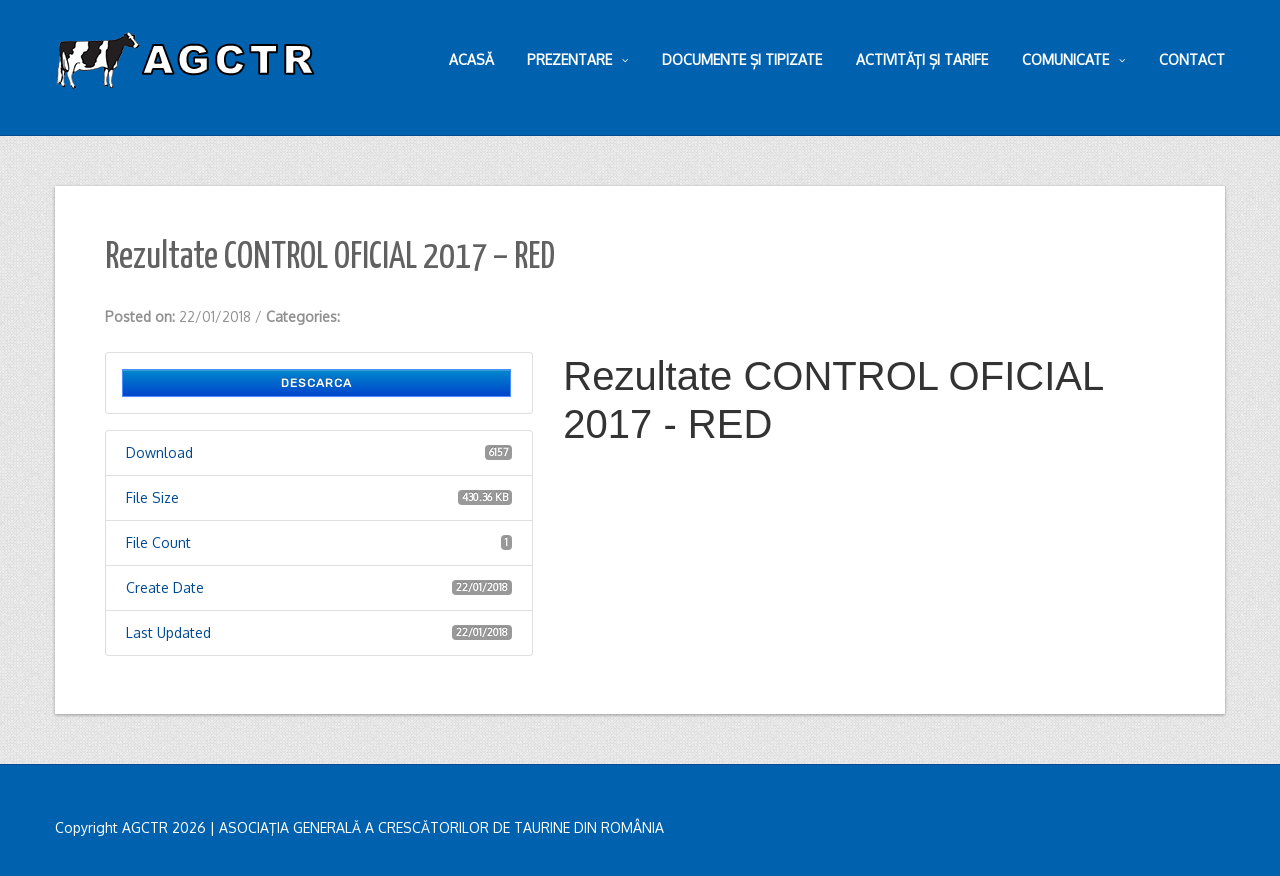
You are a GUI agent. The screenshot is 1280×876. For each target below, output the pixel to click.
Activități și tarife (922, 59)
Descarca (316, 383)
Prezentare (577, 60)
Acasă (471, 59)
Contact (1192, 59)
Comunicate (1073, 60)
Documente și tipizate (742, 59)
